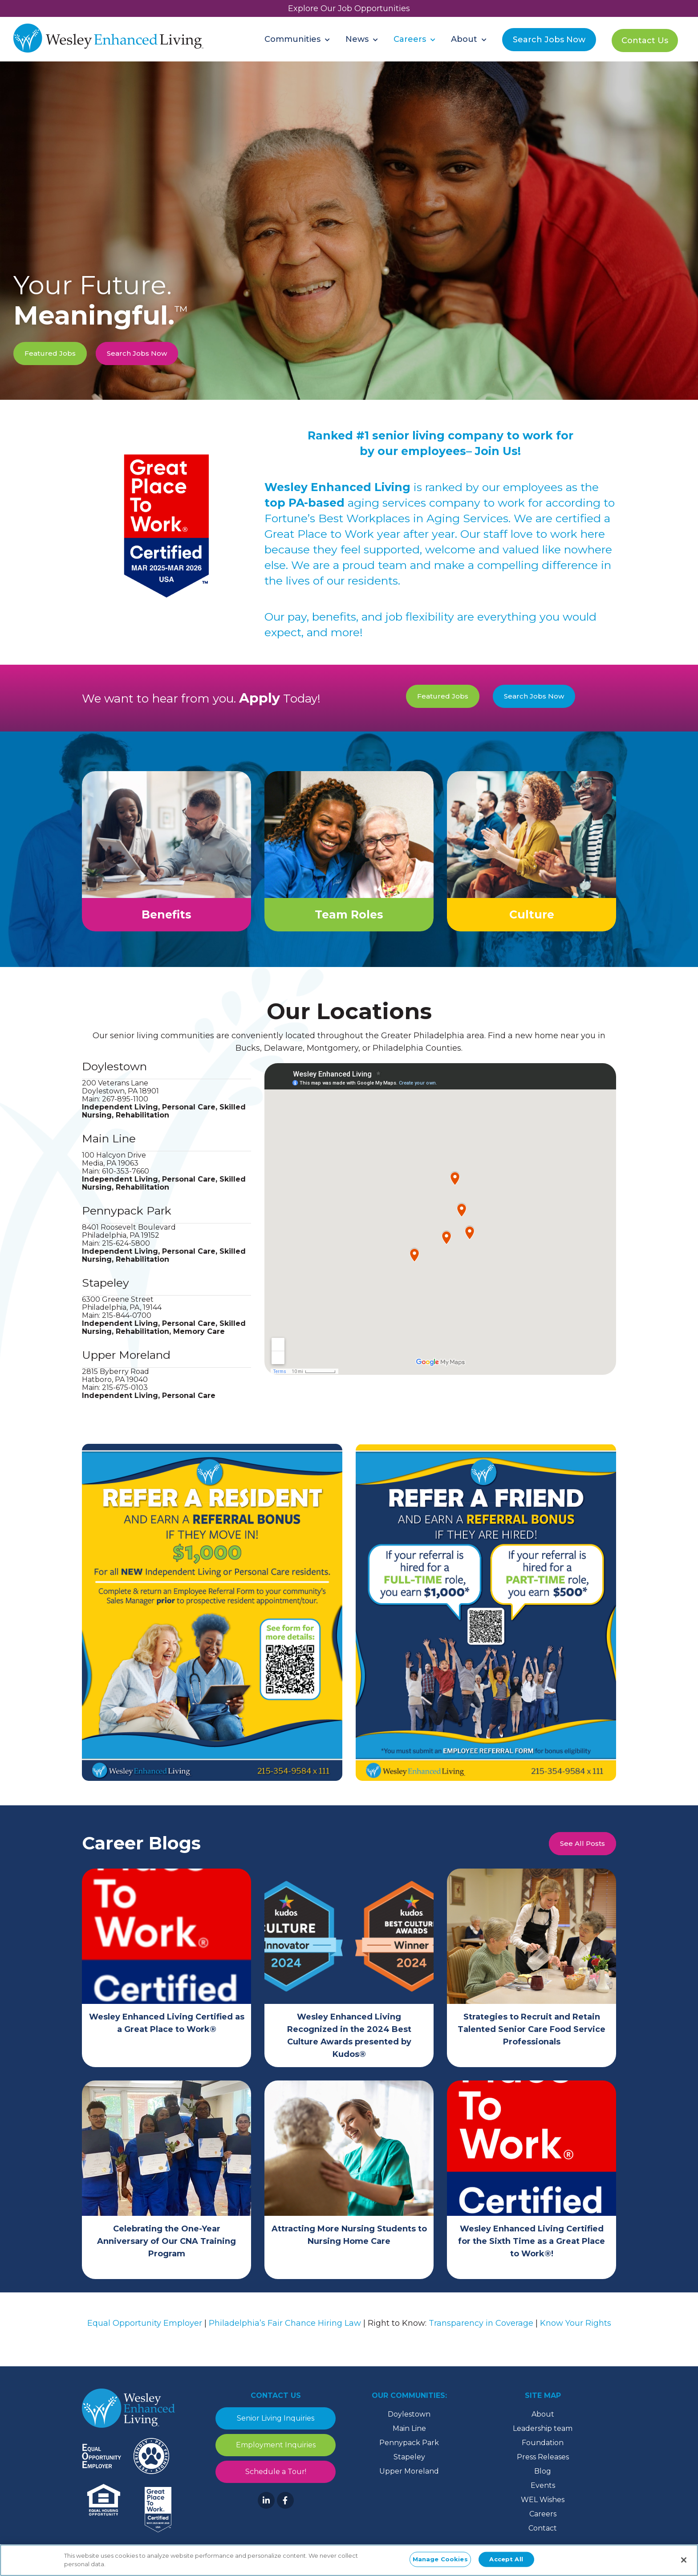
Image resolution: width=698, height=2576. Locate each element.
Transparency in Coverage (481, 2332)
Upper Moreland (126, 1363)
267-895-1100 (125, 1108)
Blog (542, 2480)
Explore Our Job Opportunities (349, 8)
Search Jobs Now (137, 353)
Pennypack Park (126, 1219)
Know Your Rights (575, 2332)
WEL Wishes (542, 2508)
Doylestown (114, 1075)
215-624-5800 (126, 1252)
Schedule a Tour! (275, 2480)
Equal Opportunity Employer (144, 2332)
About (543, 2423)
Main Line (109, 1147)
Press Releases (543, 2466)
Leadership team (542, 2437)
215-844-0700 (126, 1324)
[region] (349, 2560)
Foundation (543, 2451)
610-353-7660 (125, 1180)
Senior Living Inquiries (275, 2427)
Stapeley (105, 1291)
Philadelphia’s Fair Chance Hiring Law (285, 2332)
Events (543, 2494)
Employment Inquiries (276, 2454)
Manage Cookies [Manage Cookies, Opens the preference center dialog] (440, 2559)
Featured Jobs (50, 353)
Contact (542, 2537)
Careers (542, 2523)
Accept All (506, 2559)
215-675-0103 (125, 1396)
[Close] (684, 2560)
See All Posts (582, 1852)
